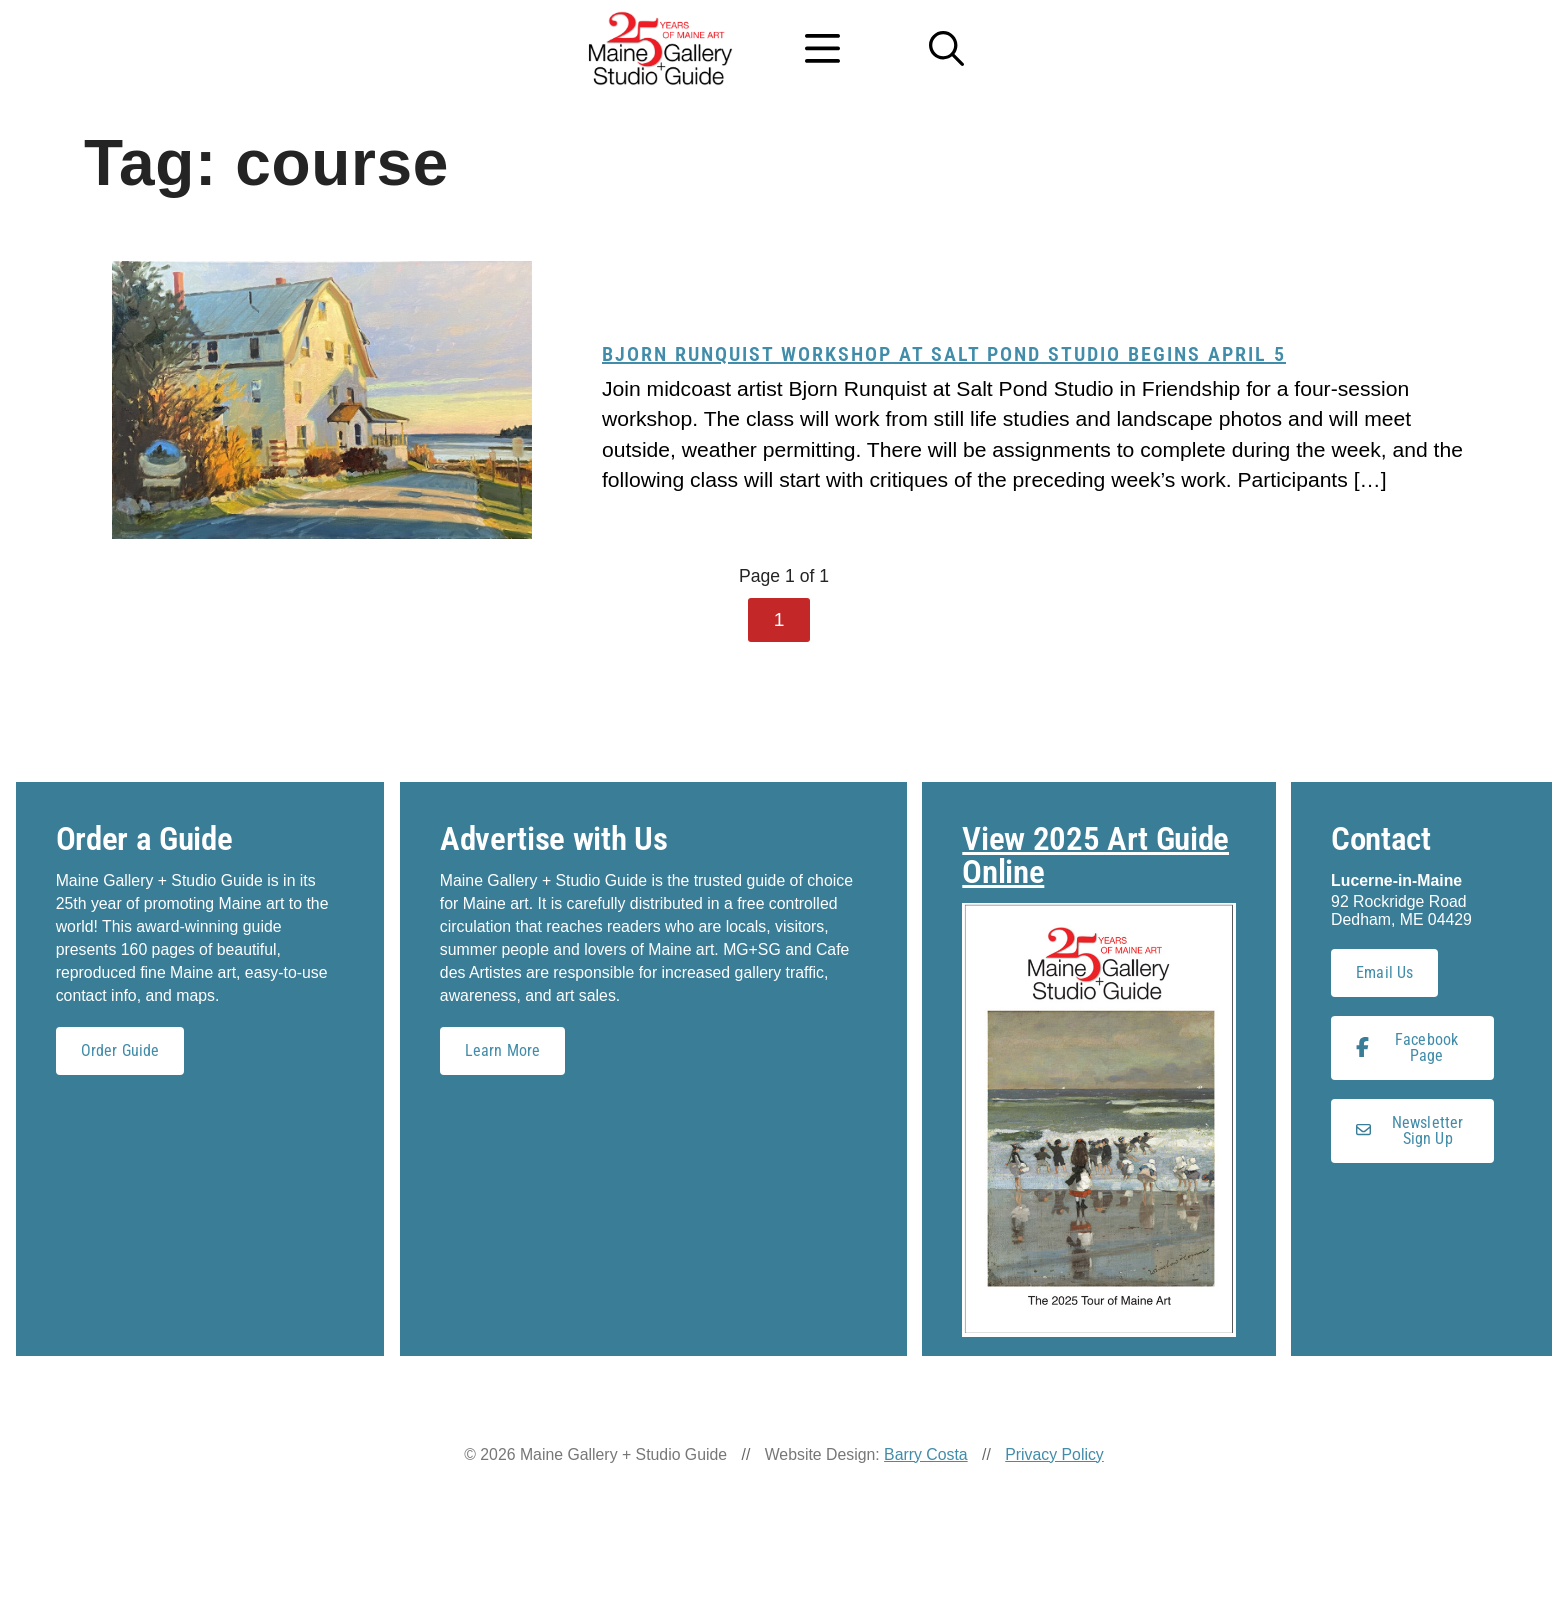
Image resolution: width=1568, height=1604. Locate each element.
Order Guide (120, 1050)
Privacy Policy (1054, 1454)
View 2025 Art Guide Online (1095, 855)
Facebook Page (1407, 1047)
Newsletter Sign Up (1409, 1130)
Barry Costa (926, 1454)
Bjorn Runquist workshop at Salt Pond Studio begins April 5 (944, 354)
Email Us (1384, 972)
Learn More (503, 1050)
